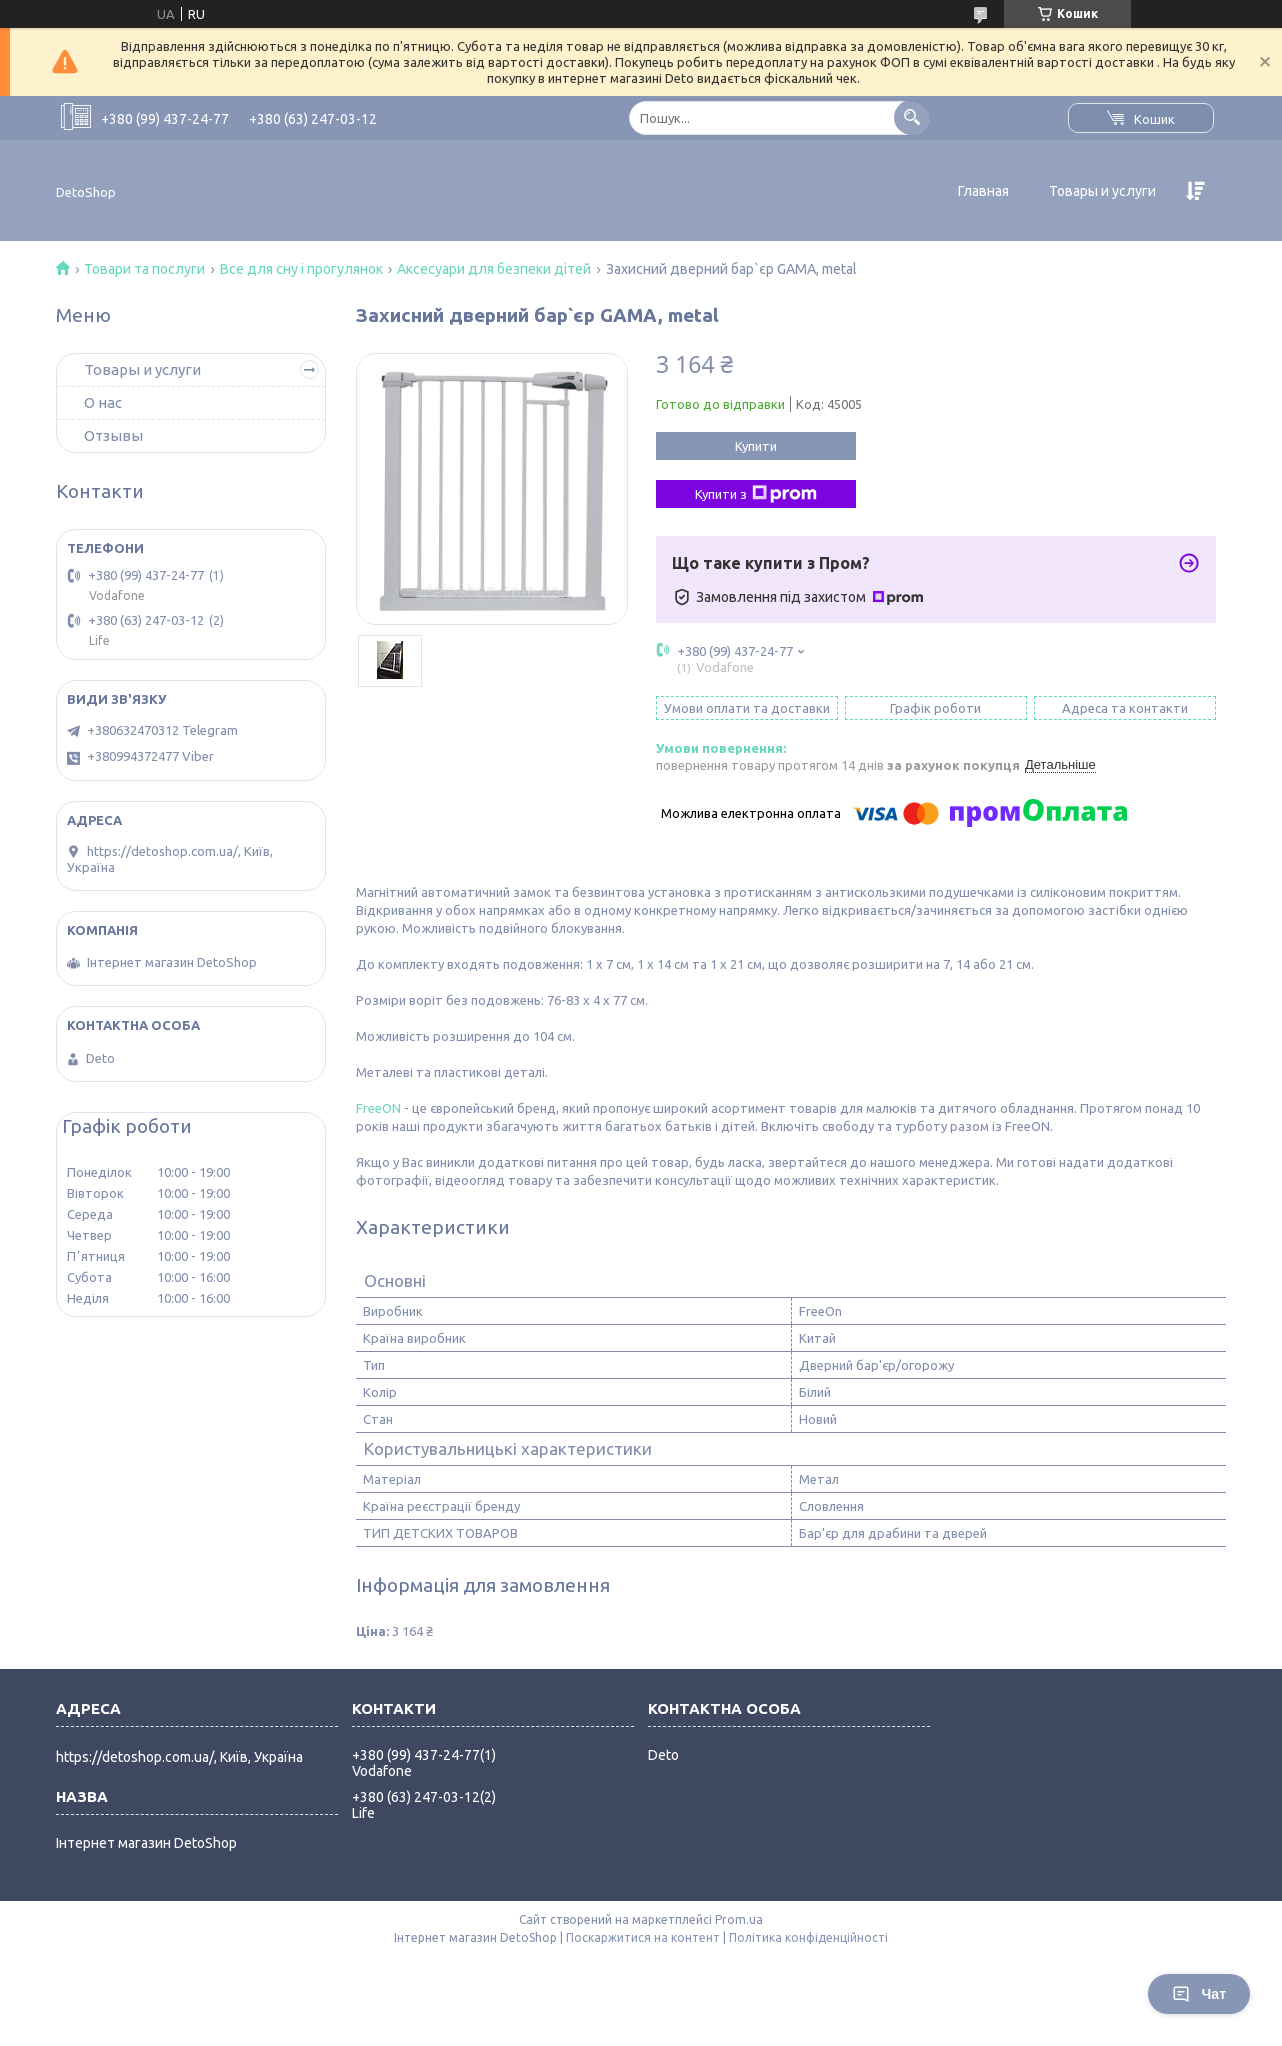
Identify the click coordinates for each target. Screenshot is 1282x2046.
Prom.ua (739, 1919)
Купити (756, 446)
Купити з (756, 494)
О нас (103, 402)
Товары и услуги (1102, 191)
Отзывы (113, 435)
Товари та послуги (144, 269)
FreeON (378, 1108)
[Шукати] (911, 117)
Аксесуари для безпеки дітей (494, 269)
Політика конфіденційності (808, 1937)
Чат (1199, 1994)
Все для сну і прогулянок (301, 269)
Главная (983, 191)
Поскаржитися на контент (643, 1937)
